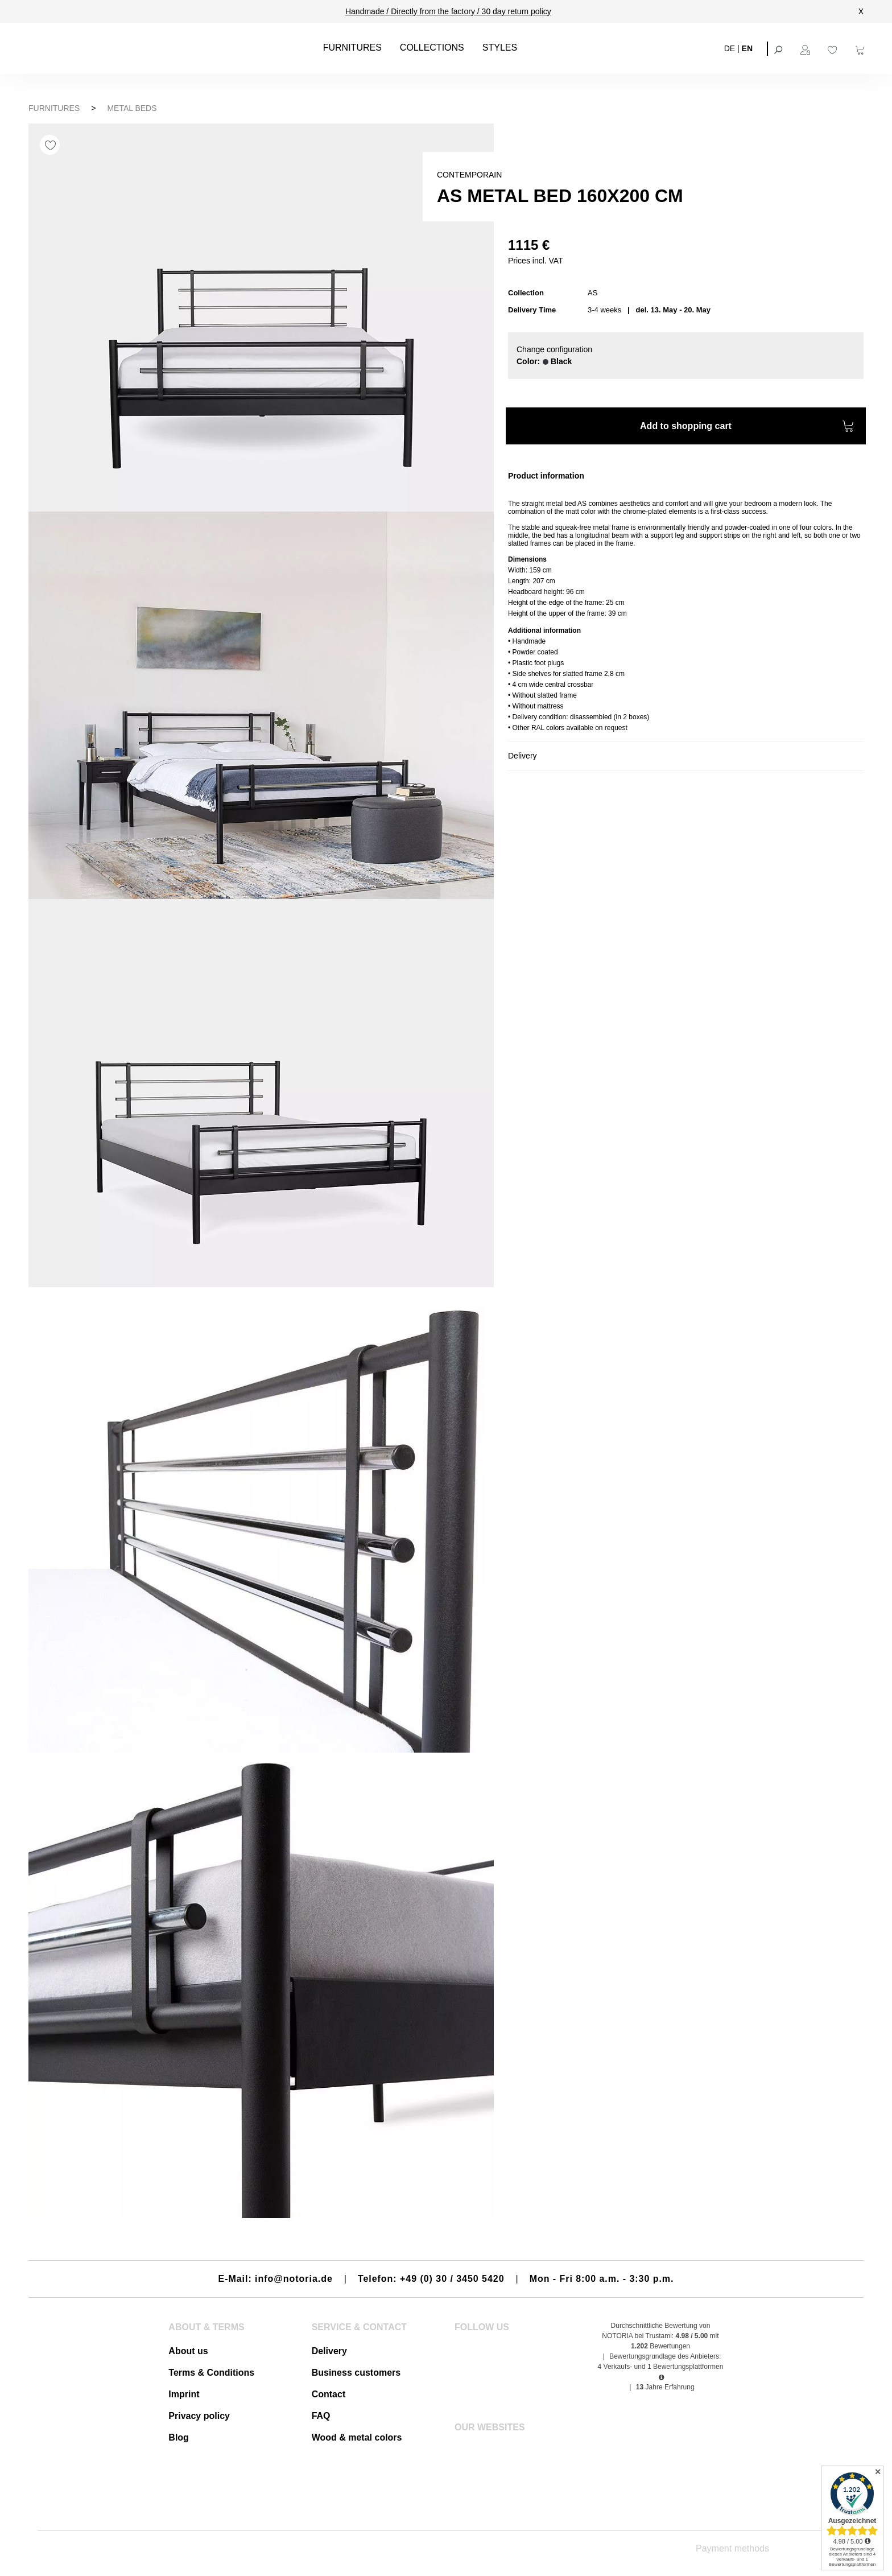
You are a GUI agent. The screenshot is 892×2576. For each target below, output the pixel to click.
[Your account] (806, 48)
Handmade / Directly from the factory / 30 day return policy (448, 11)
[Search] (779, 48)
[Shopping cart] (861, 48)
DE (729, 48)
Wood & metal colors (357, 2437)
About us (188, 2351)
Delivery (329, 2351)
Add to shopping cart (747, 427)
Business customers (356, 2372)
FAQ (321, 2416)
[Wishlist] (834, 48)
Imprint (183, 2394)
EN (747, 48)
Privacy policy (199, 2416)
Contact (329, 2394)
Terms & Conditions (211, 2372)
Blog (178, 2437)
